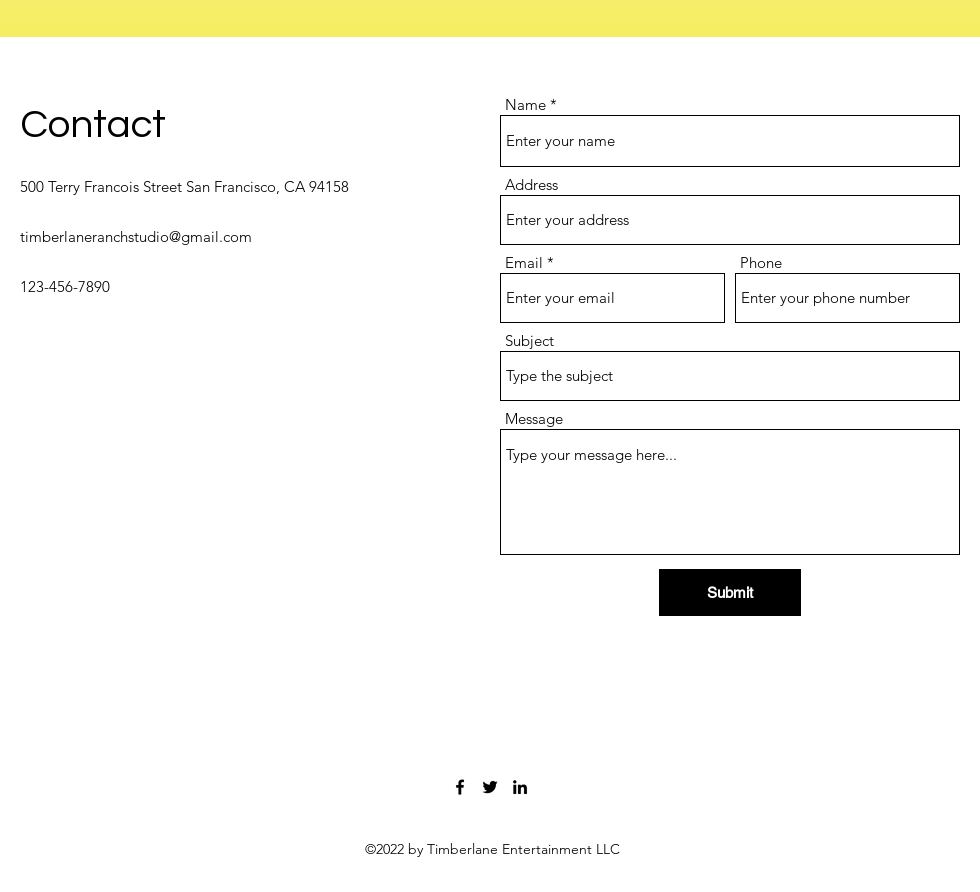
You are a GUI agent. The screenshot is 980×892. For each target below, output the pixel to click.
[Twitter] (490, 787)
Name (525, 104)
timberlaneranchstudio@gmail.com (136, 236)
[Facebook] (460, 787)
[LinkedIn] (520, 787)
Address (531, 184)
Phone (761, 262)
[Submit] (730, 592)
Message (534, 418)
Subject (529, 340)
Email (524, 262)
